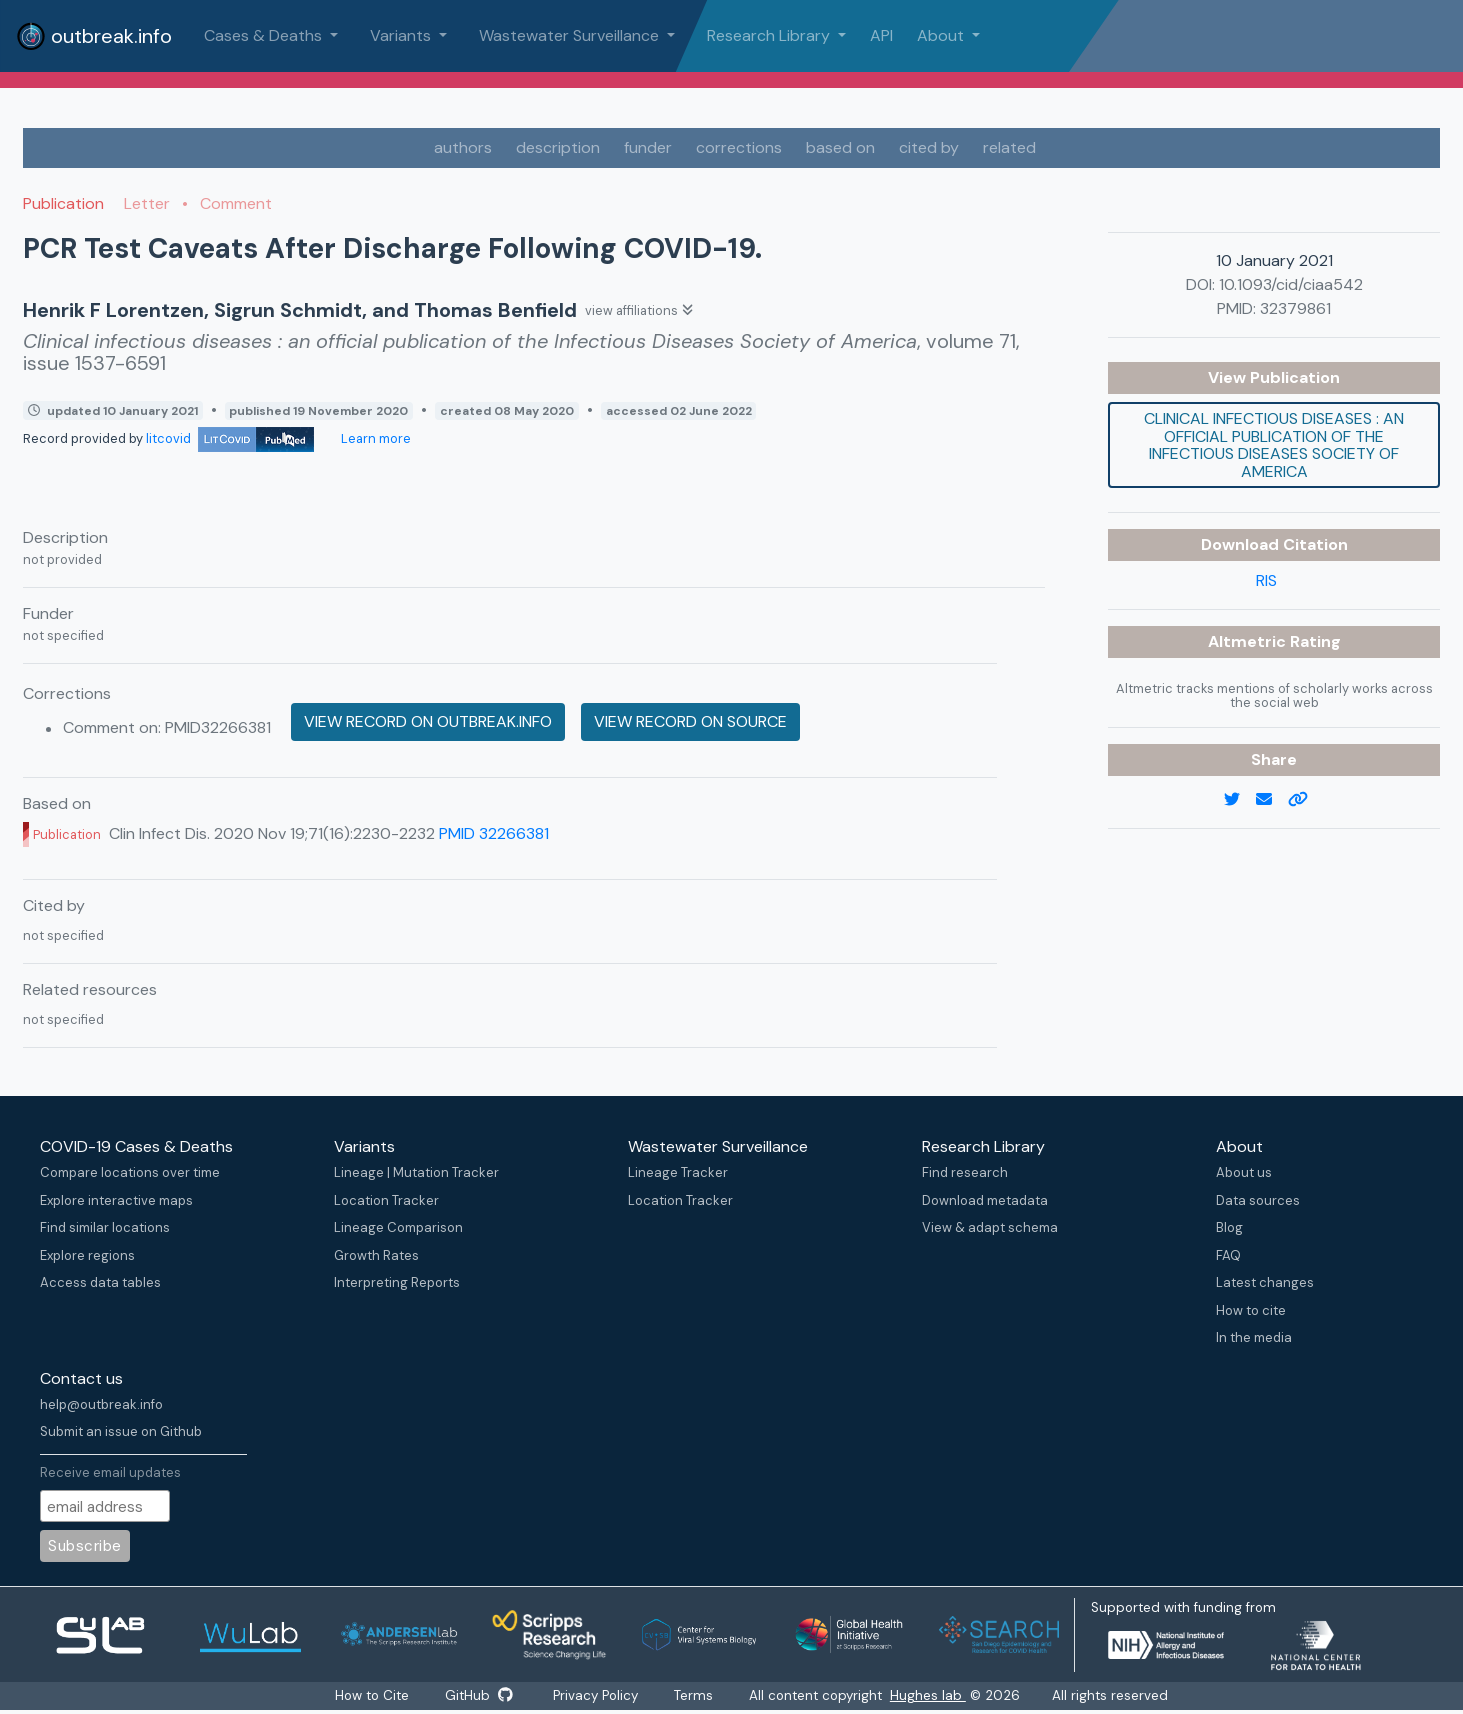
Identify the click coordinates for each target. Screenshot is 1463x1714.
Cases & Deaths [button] (265, 35)
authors (463, 147)
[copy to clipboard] (1306, 800)
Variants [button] (402, 35)
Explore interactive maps (116, 1200)
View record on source (690, 721)
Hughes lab (930, 1695)
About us (1244, 1172)
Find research (965, 1172)
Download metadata (985, 1200)
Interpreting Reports (397, 1282)
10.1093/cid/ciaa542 (1291, 284)
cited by (929, 147)
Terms (695, 1695)
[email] (1272, 800)
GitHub (479, 1695)
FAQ (1228, 1255)
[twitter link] (1240, 800)
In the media (1254, 1337)
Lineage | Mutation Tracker (416, 1172)
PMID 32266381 (494, 833)
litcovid (230, 438)
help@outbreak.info (101, 1404)
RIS (1266, 580)
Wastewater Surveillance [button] (571, 35)
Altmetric (1249, 641)
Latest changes (1265, 1282)
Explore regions (87, 1255)
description (558, 147)
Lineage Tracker (678, 1172)
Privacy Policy (597, 1695)
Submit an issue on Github (121, 1431)
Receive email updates (110, 1472)
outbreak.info (94, 36)
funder (648, 147)
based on (840, 147)
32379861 (1295, 308)
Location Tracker (386, 1200)
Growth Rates (376, 1255)
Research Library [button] (770, 35)
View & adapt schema (990, 1227)
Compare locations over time (130, 1172)
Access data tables (100, 1282)
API (881, 35)
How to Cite (373, 1695)
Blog (1229, 1227)
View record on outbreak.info (428, 721)
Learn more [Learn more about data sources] (374, 438)
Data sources (1258, 1200)
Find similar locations (105, 1227)
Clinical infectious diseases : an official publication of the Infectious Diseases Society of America (1274, 445)
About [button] (942, 35)
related (1009, 147)
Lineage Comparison (398, 1227)
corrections (739, 147)
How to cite (1251, 1310)
